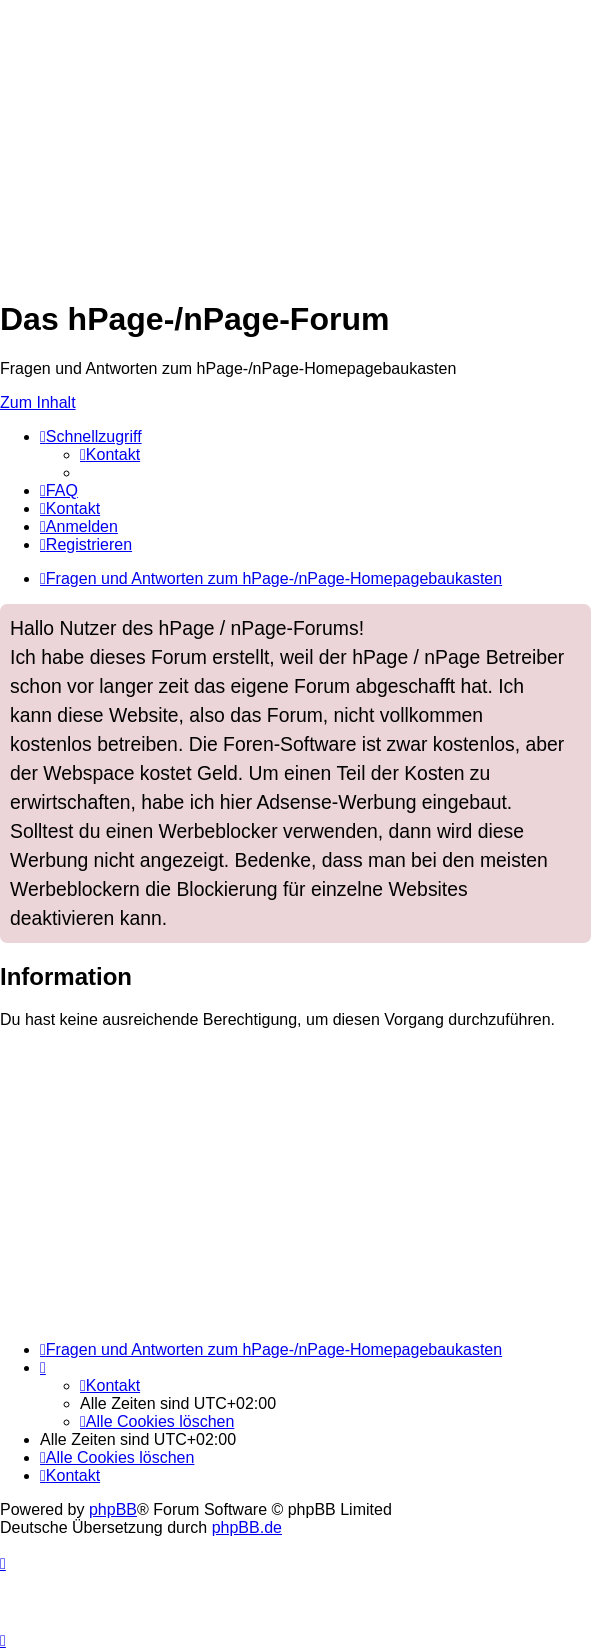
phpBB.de (247, 1527)
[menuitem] (110, 454)
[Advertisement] (295, 140)
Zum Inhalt (38, 402)
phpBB (113, 1509)
